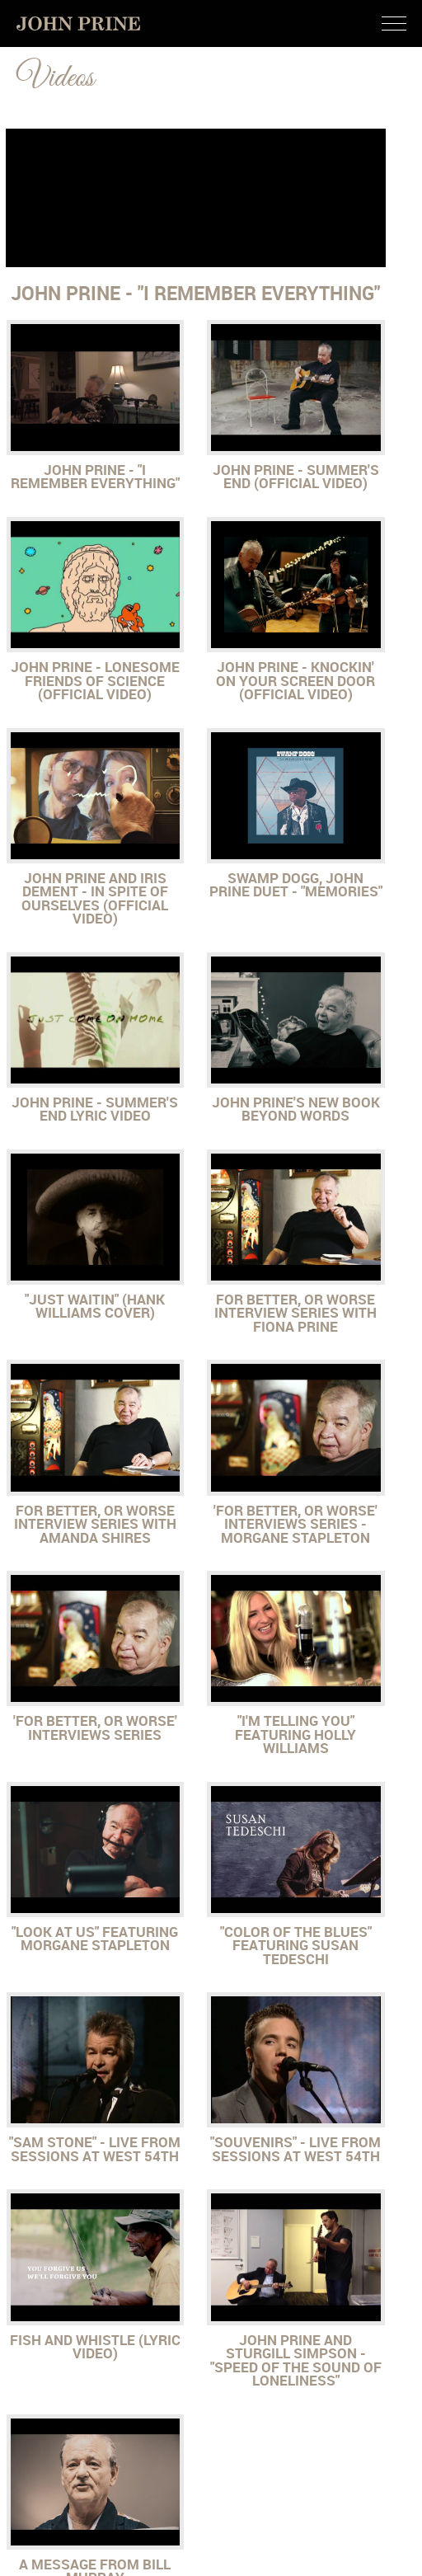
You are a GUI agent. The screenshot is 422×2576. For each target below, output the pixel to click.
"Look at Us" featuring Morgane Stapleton (95, 1939)
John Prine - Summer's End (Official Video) (296, 477)
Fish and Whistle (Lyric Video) (95, 2347)
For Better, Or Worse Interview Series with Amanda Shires (95, 1524)
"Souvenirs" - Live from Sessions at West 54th (295, 2149)
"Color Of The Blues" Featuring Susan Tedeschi (296, 1945)
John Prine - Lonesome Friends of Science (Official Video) (95, 680)
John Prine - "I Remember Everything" (95, 477)
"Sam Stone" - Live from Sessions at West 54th (95, 2149)
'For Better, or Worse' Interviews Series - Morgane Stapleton (295, 1524)
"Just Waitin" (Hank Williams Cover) (95, 1306)
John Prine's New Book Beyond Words (296, 1109)
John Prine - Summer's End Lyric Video (95, 1109)
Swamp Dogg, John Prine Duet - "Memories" (295, 885)
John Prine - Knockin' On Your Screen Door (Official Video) (295, 680)
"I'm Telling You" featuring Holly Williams (295, 1734)
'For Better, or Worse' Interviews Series (95, 1728)
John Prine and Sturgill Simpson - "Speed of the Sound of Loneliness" (296, 2360)
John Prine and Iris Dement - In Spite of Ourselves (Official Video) (94, 898)
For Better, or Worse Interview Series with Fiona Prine (295, 1313)
